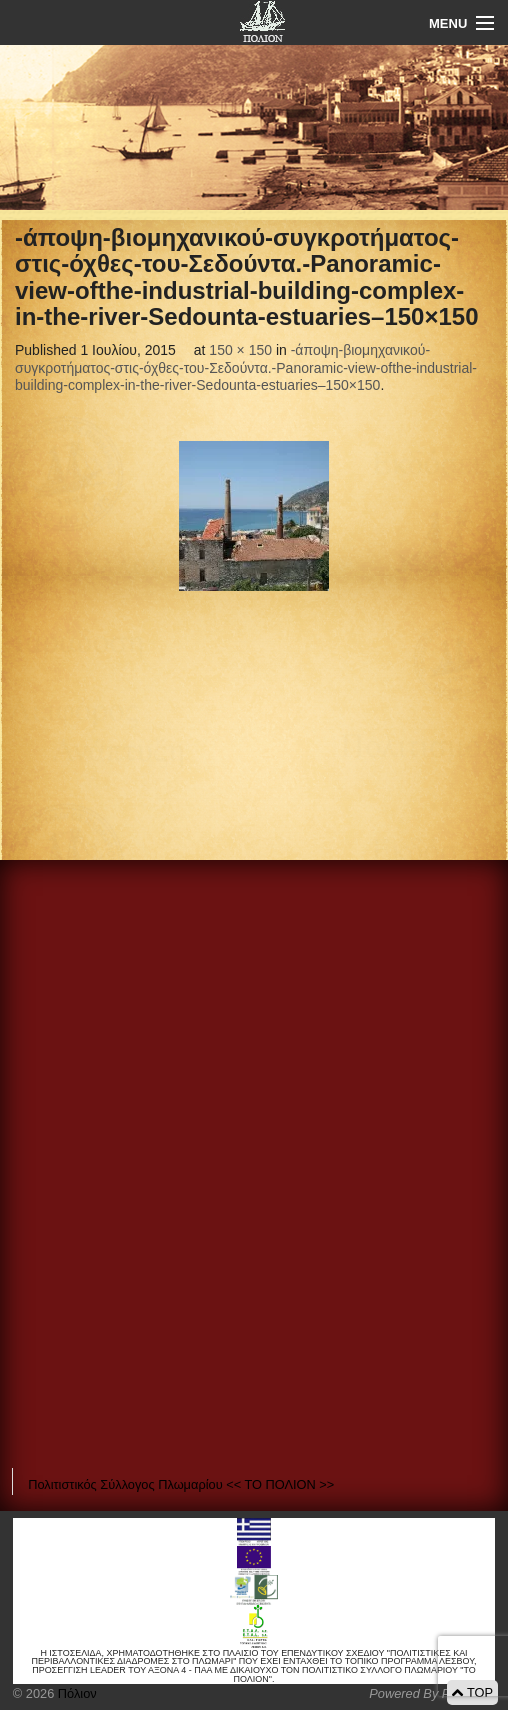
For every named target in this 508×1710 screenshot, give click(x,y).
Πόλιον (75, 1693)
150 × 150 (240, 350)
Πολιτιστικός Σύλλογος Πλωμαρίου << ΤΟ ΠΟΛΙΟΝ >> (181, 1484)
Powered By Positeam (432, 1693)
